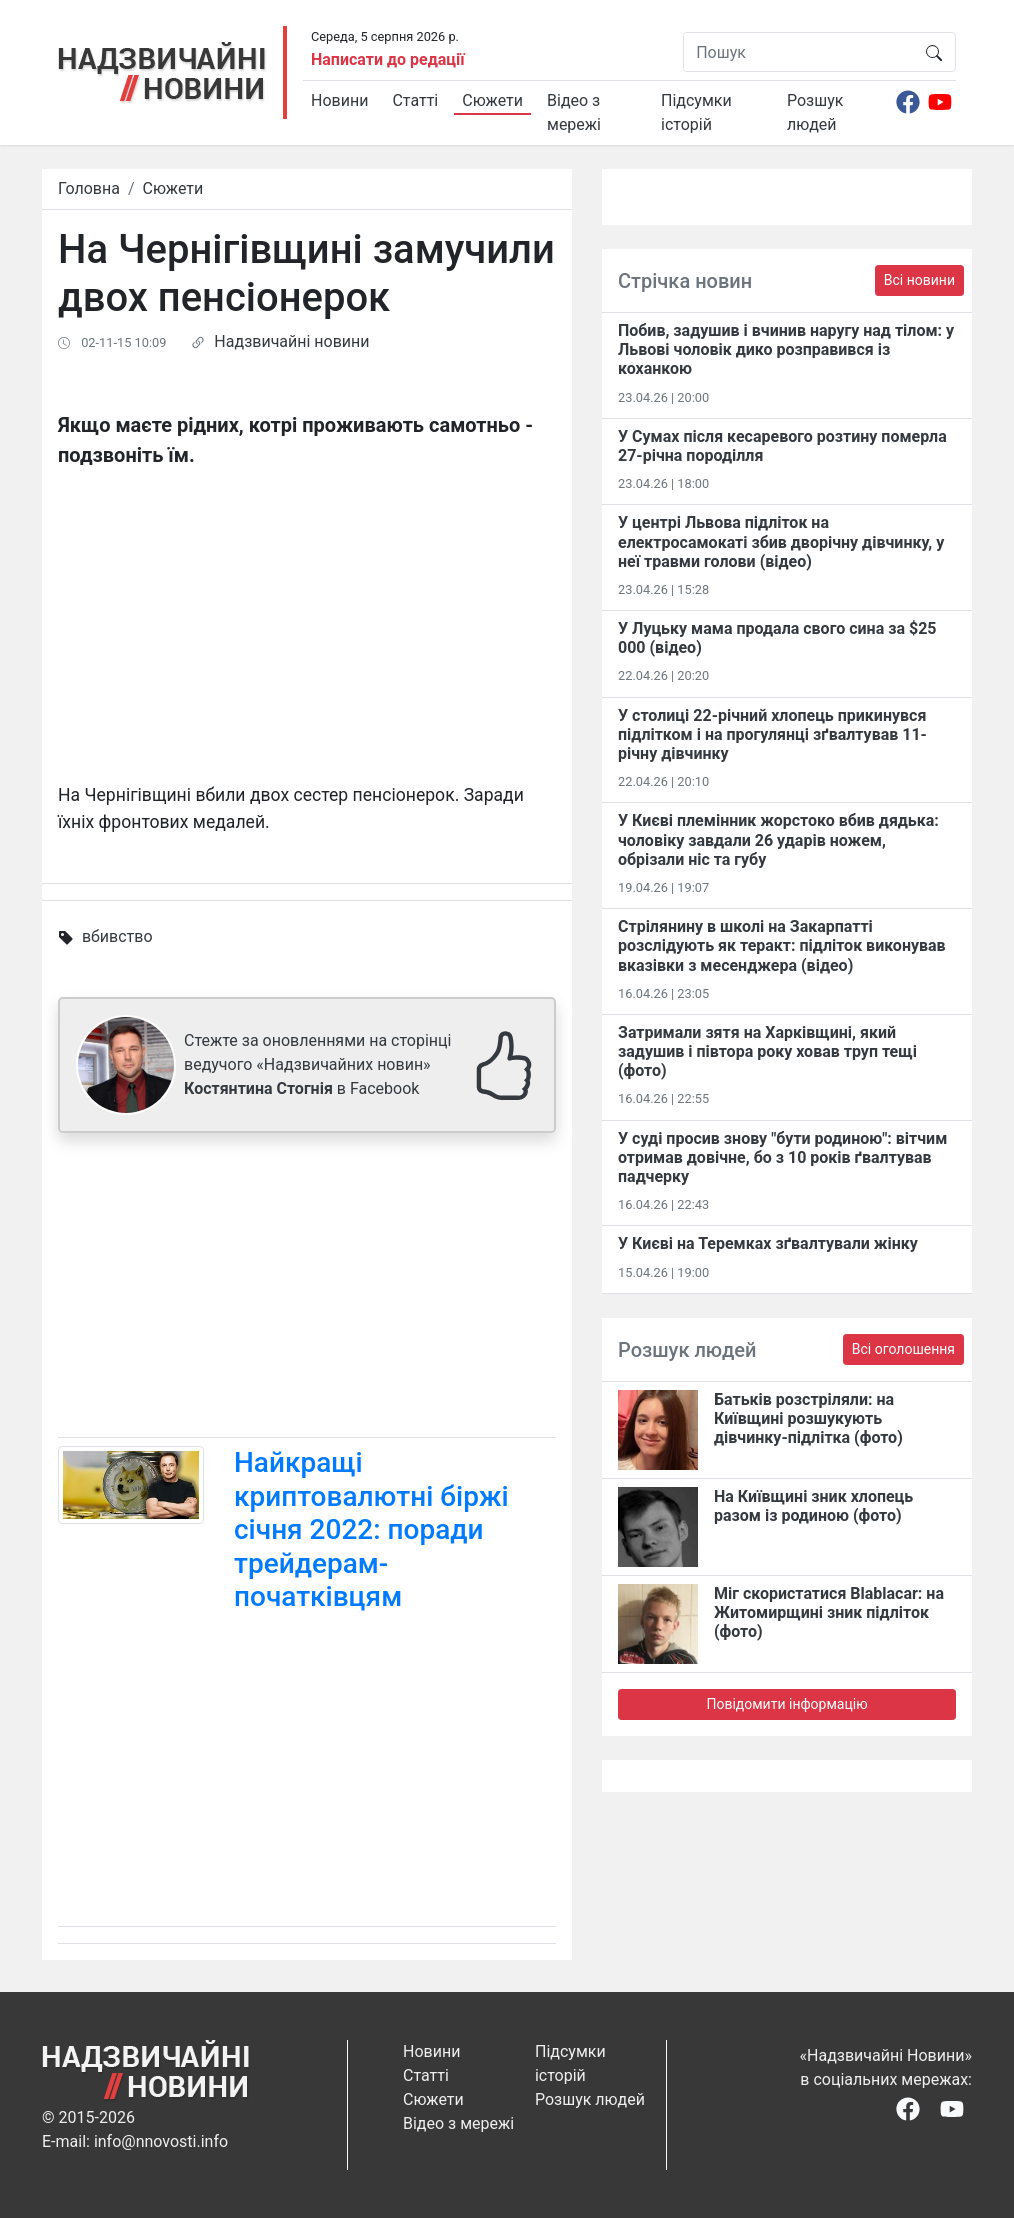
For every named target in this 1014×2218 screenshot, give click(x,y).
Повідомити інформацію (786, 1704)
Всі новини (919, 280)
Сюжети (492, 100)
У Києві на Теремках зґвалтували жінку (768, 1243)
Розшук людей (815, 112)
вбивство (117, 936)
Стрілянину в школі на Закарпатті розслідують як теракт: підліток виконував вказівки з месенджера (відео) (782, 945)
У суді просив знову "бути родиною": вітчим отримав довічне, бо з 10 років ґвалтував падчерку (782, 1157)
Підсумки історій (696, 112)
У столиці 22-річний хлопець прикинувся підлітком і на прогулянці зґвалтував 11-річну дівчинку (772, 734)
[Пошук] (798, 52)
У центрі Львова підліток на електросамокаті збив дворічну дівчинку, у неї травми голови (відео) (781, 541)
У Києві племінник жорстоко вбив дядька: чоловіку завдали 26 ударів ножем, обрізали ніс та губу (778, 839)
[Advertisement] (307, 1289)
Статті (415, 100)
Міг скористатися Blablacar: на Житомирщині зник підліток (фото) (829, 1612)
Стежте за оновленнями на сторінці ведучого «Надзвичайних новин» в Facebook (317, 1064)
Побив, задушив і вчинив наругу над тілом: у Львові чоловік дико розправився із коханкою (786, 349)
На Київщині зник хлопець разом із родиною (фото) (813, 1506)
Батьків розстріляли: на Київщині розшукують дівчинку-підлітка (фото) (808, 1418)
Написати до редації (388, 59)
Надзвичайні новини (291, 341)
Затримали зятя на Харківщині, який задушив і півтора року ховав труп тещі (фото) (767, 1051)
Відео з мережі (574, 112)
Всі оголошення (903, 1349)
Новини (339, 100)
